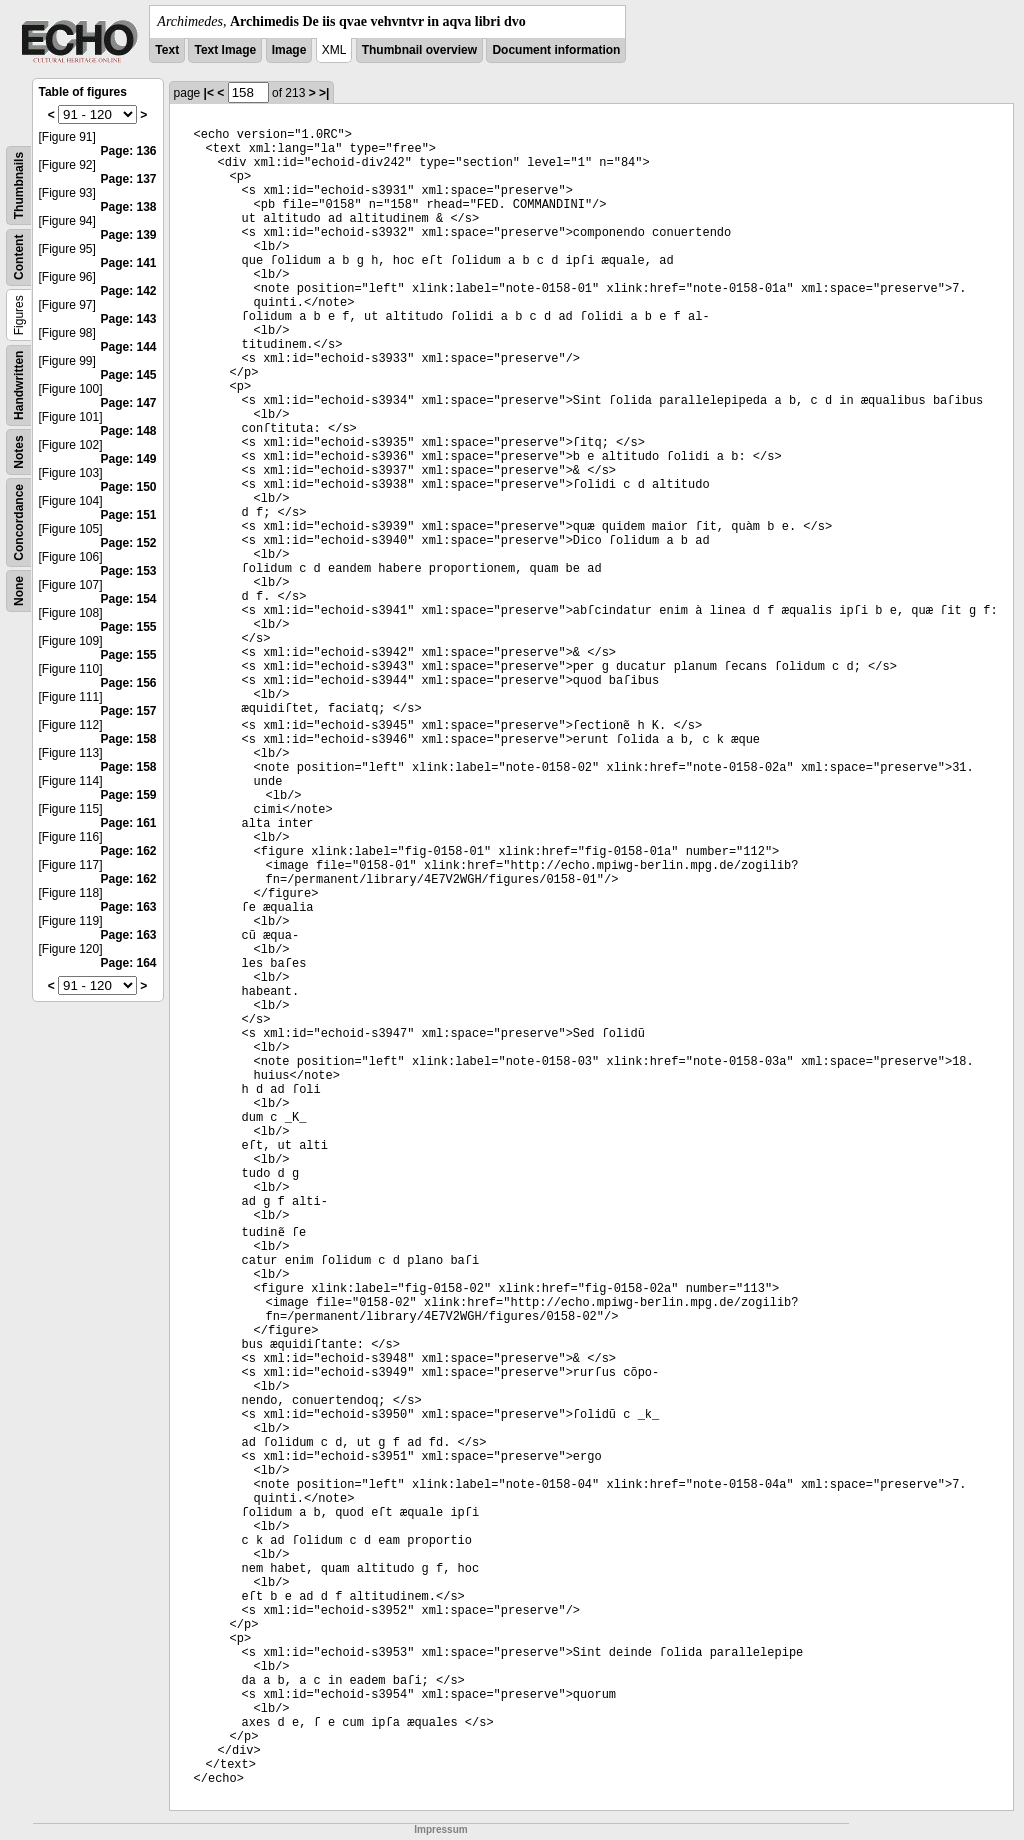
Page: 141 (129, 263)
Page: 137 (129, 179)
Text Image (225, 50)
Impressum (440, 1829)
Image (289, 50)
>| (324, 93)
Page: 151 (129, 515)
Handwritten (19, 385)
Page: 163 (129, 907)
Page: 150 (129, 487)
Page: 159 (129, 795)
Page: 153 (129, 571)
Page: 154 (129, 599)
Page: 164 (129, 963)
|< (209, 93)
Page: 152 (129, 543)
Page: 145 (129, 375)
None (19, 591)
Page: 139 (129, 235)
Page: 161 (129, 823)
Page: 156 (129, 683)
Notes (19, 451)
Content (19, 257)
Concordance (19, 522)
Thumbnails (19, 185)
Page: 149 (129, 459)
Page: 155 (129, 627)
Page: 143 (129, 319)
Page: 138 (129, 207)
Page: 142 (129, 291)
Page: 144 (129, 347)
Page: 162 (129, 851)
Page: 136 (129, 151)
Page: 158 (129, 739)
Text (167, 50)
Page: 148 (129, 431)
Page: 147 (129, 403)
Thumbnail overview (419, 50)
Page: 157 (129, 711)
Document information (556, 50)
